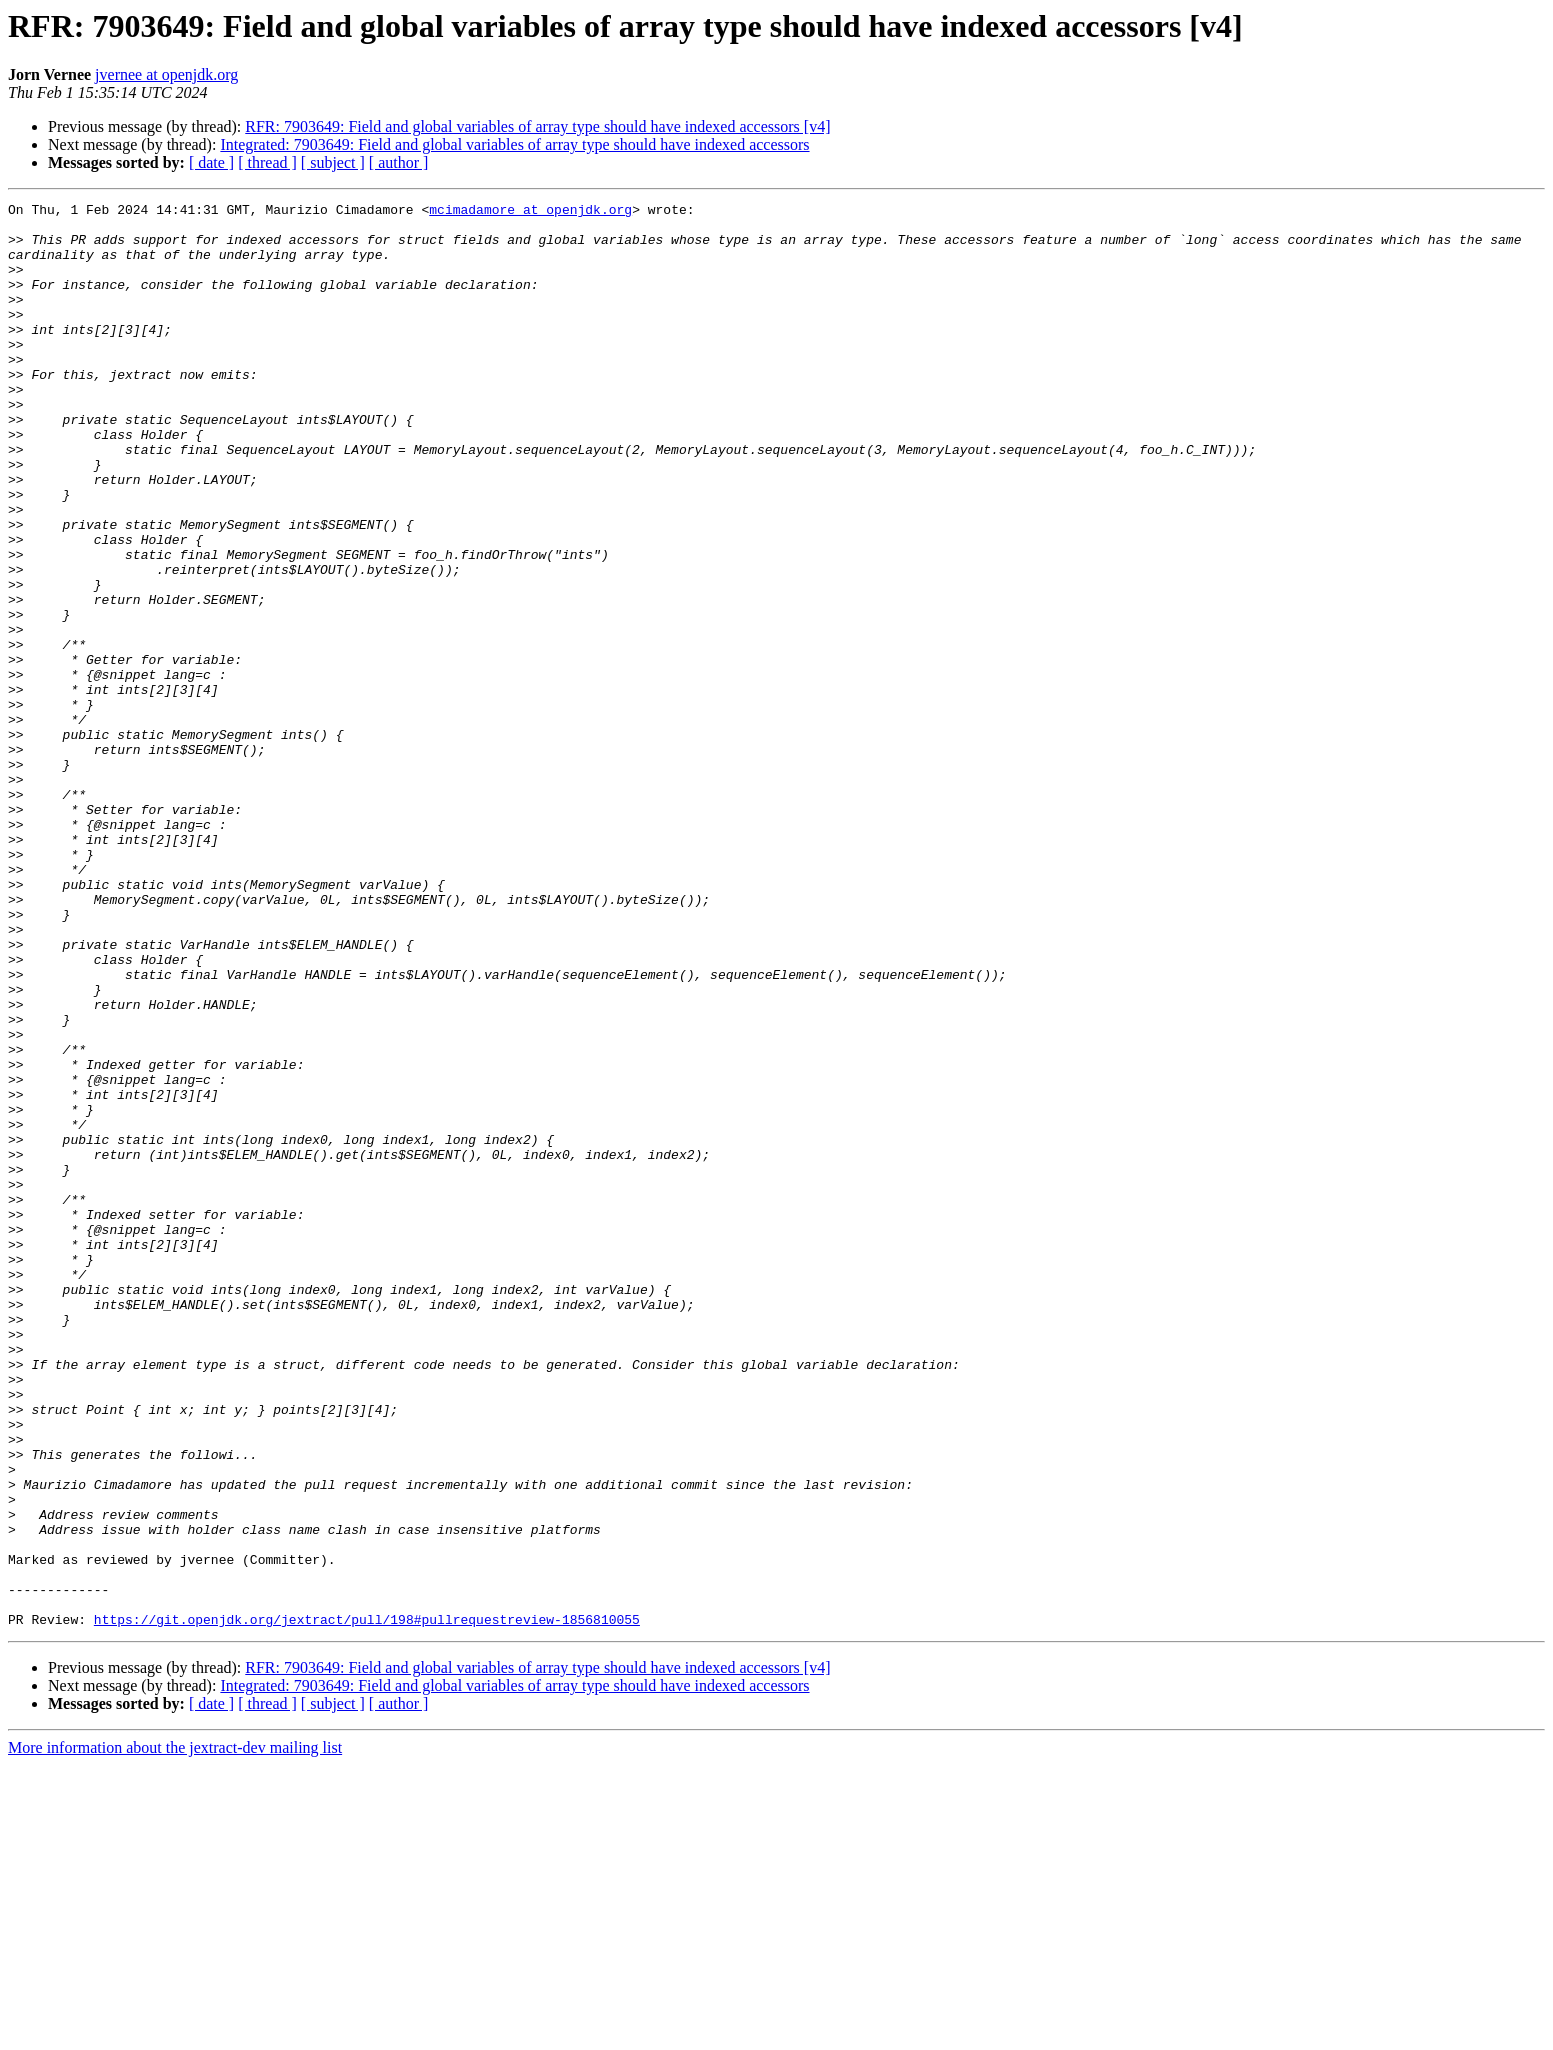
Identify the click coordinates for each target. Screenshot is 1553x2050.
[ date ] (211, 162)
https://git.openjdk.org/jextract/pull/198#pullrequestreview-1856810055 (367, 1904)
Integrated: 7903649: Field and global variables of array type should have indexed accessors (514, 144)
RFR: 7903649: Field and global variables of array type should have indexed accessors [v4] (537, 126)
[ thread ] (267, 162)
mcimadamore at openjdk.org (530, 212)
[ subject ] (333, 162)
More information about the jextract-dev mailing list (175, 2032)
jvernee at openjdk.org (166, 74)
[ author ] (399, 162)
